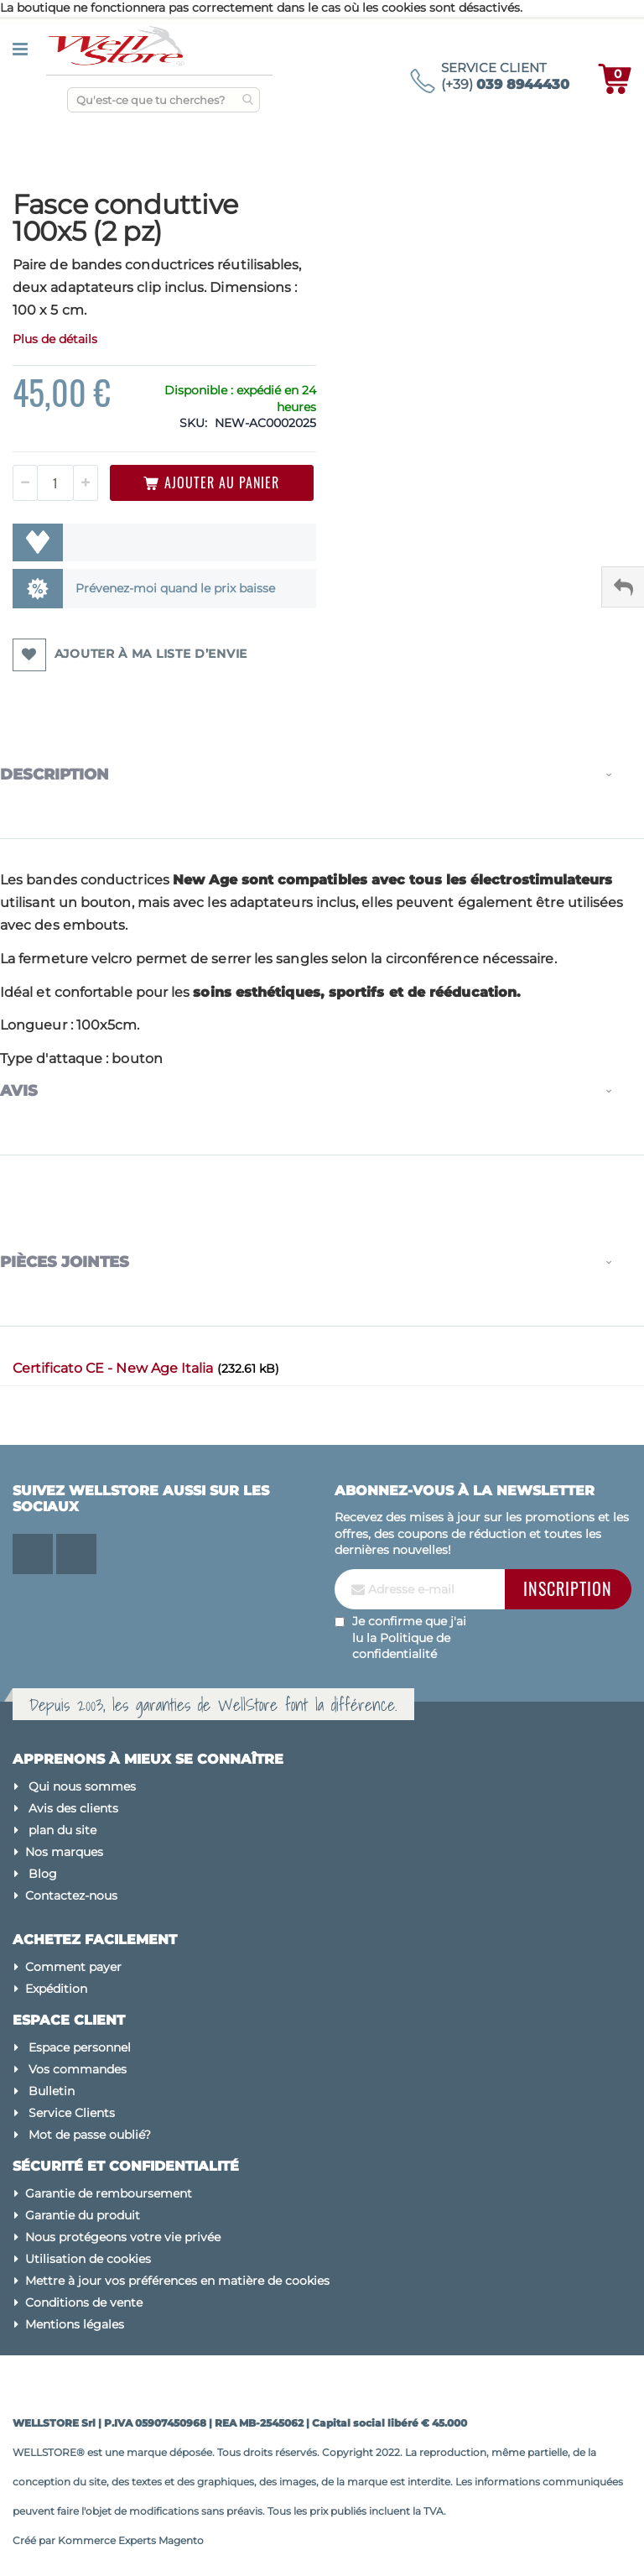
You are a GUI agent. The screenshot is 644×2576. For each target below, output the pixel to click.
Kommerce (87, 2540)
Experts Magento (161, 2540)
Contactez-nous (71, 1895)
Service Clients (72, 2112)
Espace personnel (80, 2047)
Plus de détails (55, 339)
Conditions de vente (84, 2302)
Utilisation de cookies (88, 2258)
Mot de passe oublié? (90, 2134)
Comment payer (73, 1966)
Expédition (56, 1988)
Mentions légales (74, 2324)
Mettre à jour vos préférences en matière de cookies (177, 2280)
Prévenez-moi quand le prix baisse (175, 588)
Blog (43, 1873)
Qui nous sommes (82, 1786)
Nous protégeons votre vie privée (123, 2237)
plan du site (62, 1830)
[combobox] (163, 99)
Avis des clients (73, 1808)
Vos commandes (78, 2069)
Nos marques (64, 1851)
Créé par (35, 2540)
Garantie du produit (82, 2215)
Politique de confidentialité (401, 1646)
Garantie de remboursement (108, 2193)
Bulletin (52, 2091)
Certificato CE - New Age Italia (115, 1368)
